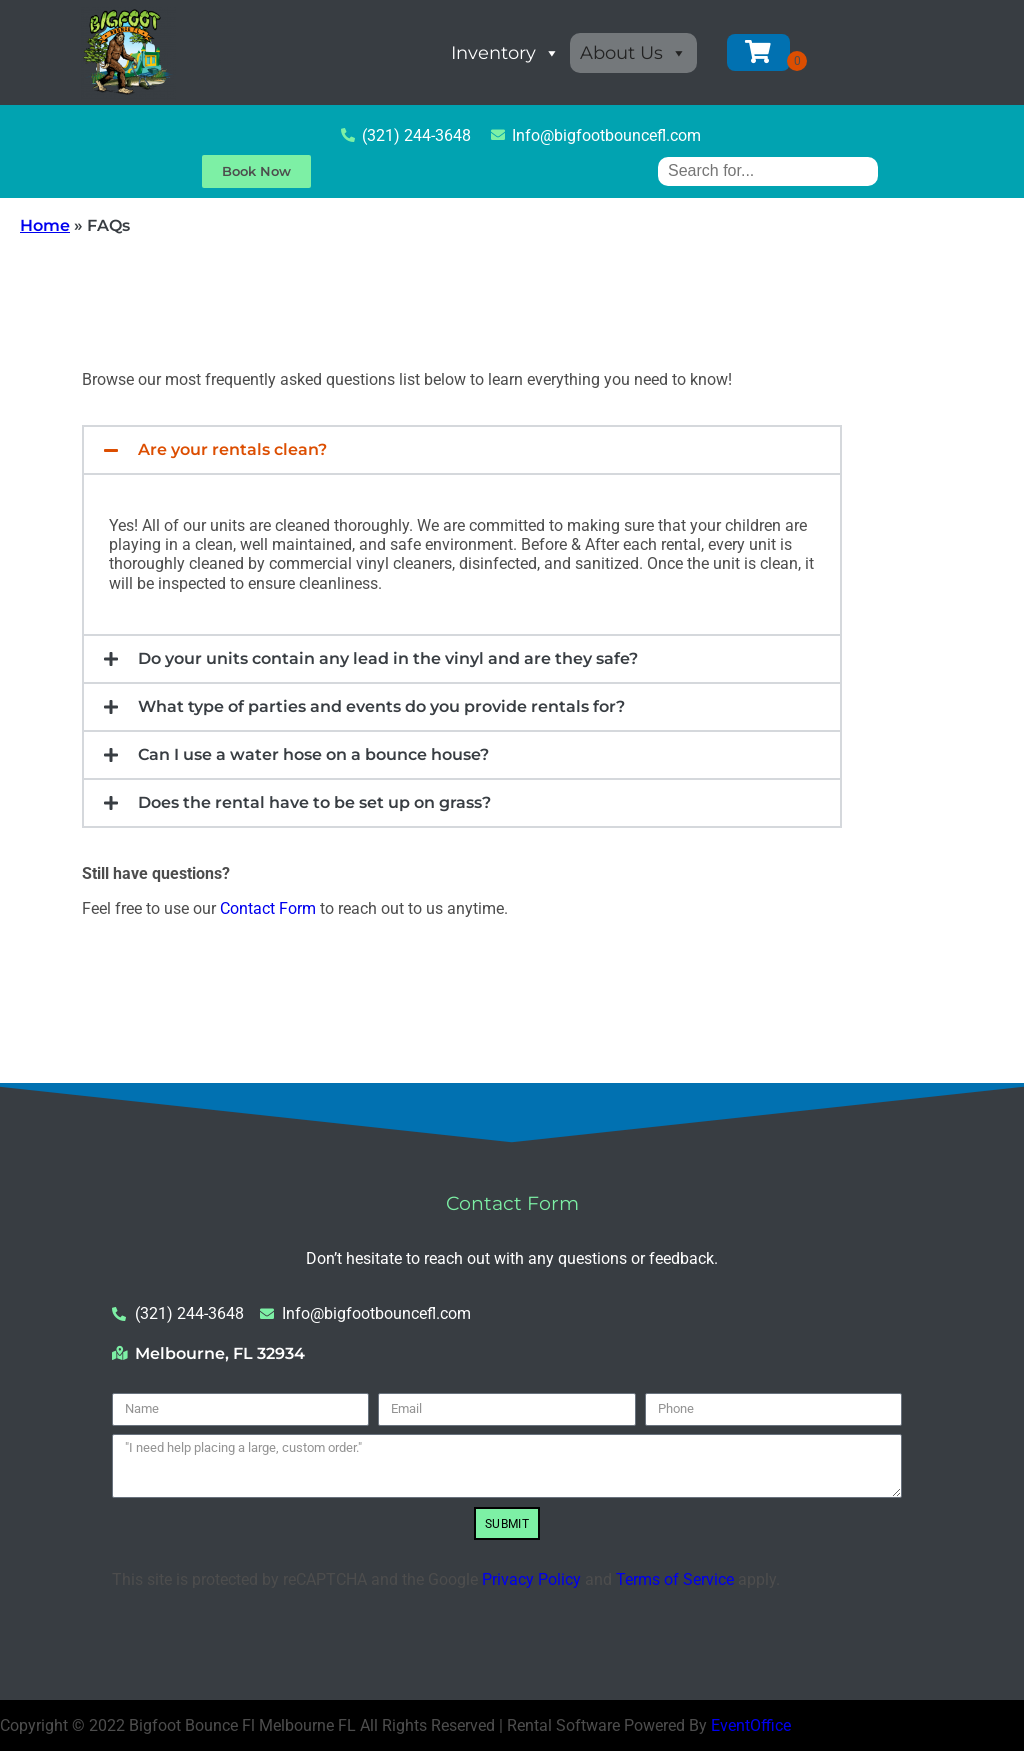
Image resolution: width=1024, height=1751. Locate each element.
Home (45, 225)
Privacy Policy (531, 1579)
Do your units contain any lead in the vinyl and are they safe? (388, 658)
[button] (462, 450)
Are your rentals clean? (232, 449)
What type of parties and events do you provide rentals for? (381, 706)
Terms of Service (675, 1579)
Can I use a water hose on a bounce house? (313, 754)
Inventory (505, 53)
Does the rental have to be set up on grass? (314, 802)
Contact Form (268, 908)
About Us (633, 53)
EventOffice (751, 1725)
